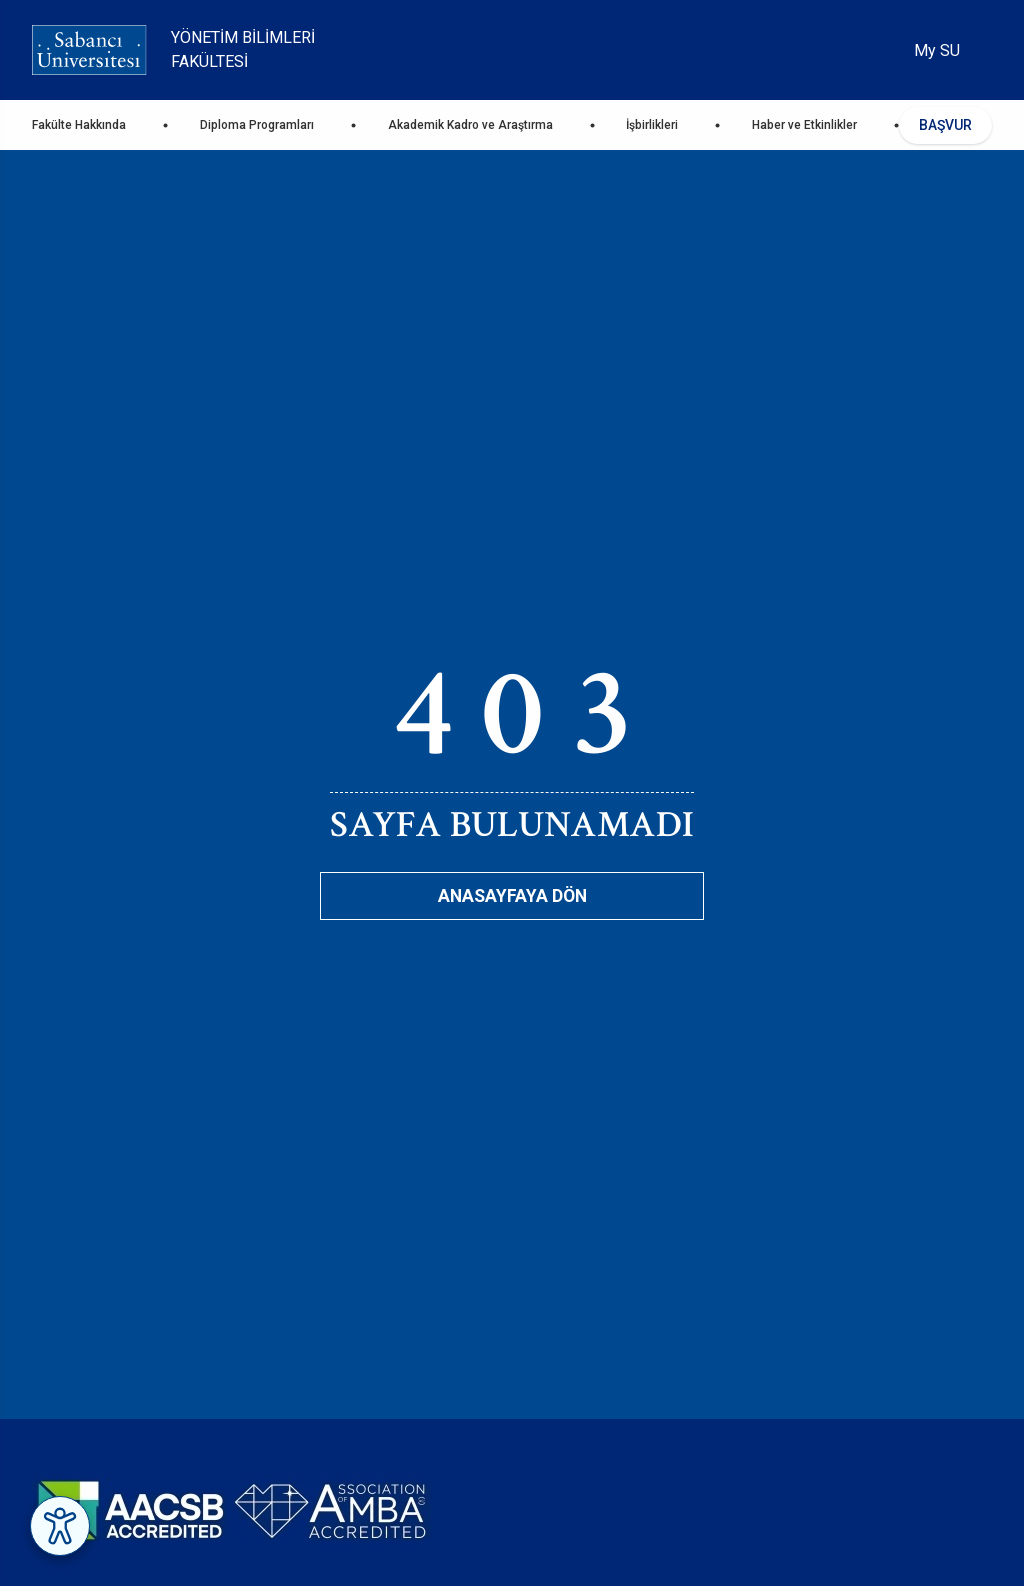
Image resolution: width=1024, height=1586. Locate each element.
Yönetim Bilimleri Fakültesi (243, 49)
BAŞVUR (945, 125)
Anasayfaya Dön (512, 896)
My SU (937, 50)
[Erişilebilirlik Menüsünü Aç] (60, 1526)
